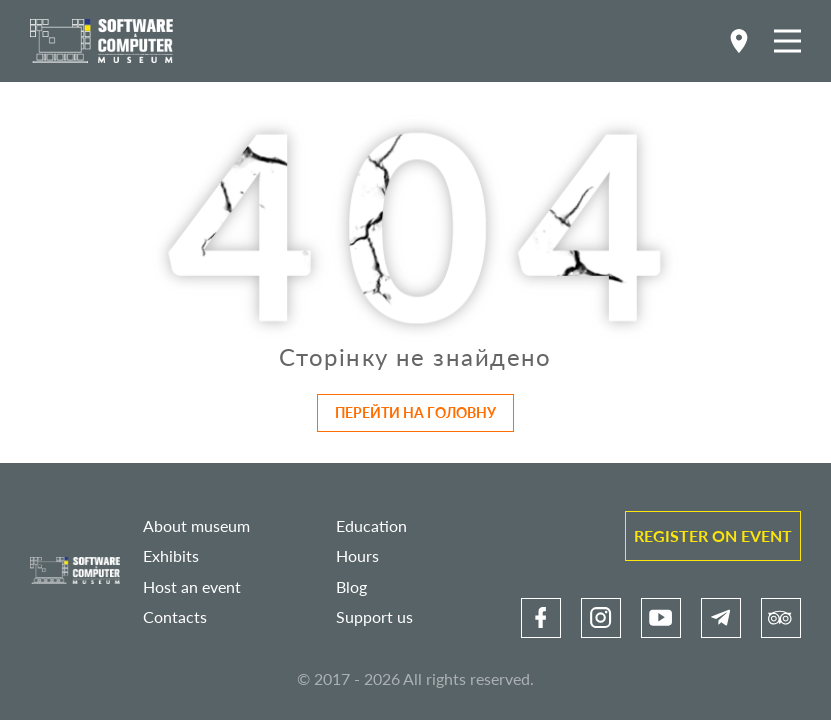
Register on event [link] (713, 535)
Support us (374, 616)
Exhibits (171, 555)
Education (371, 525)
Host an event (192, 586)
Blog (351, 586)
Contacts (175, 616)
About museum (196, 525)
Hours (357, 555)
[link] (541, 618)
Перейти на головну (415, 412)
